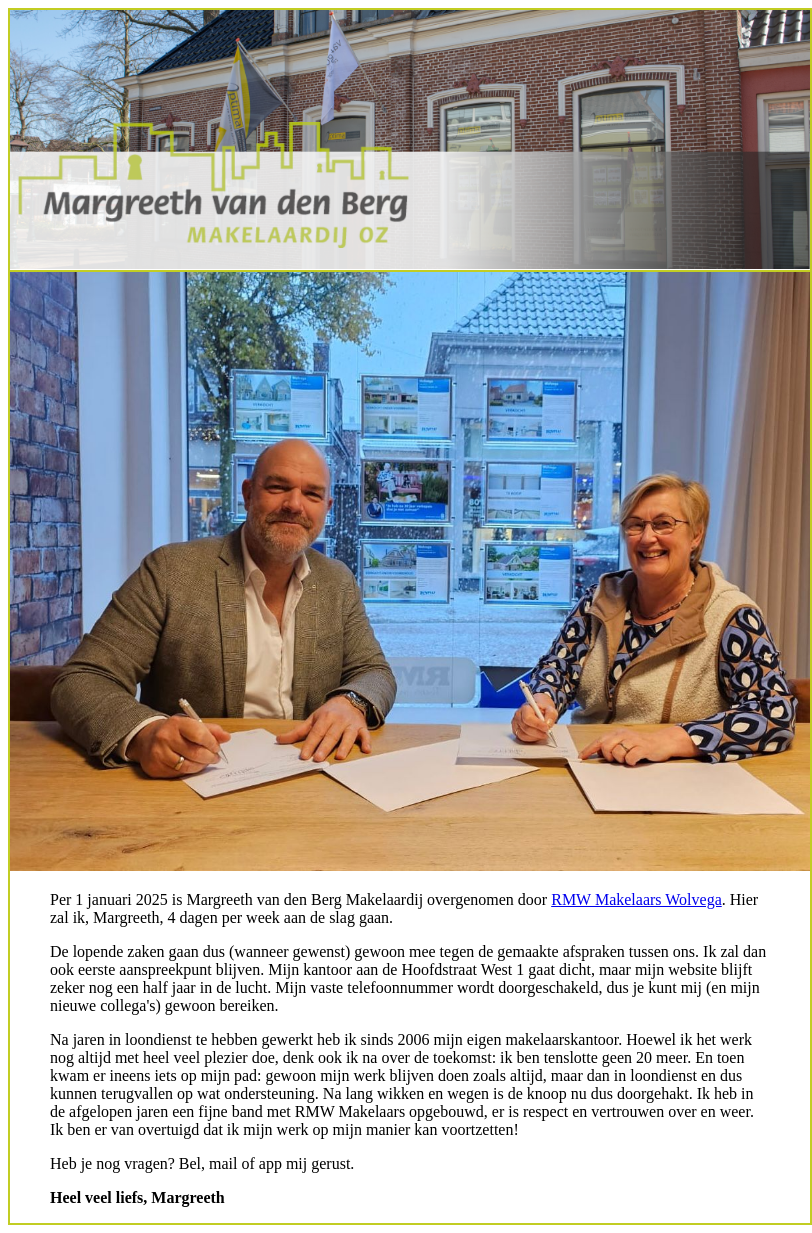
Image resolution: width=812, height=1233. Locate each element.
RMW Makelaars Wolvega (636, 899)
